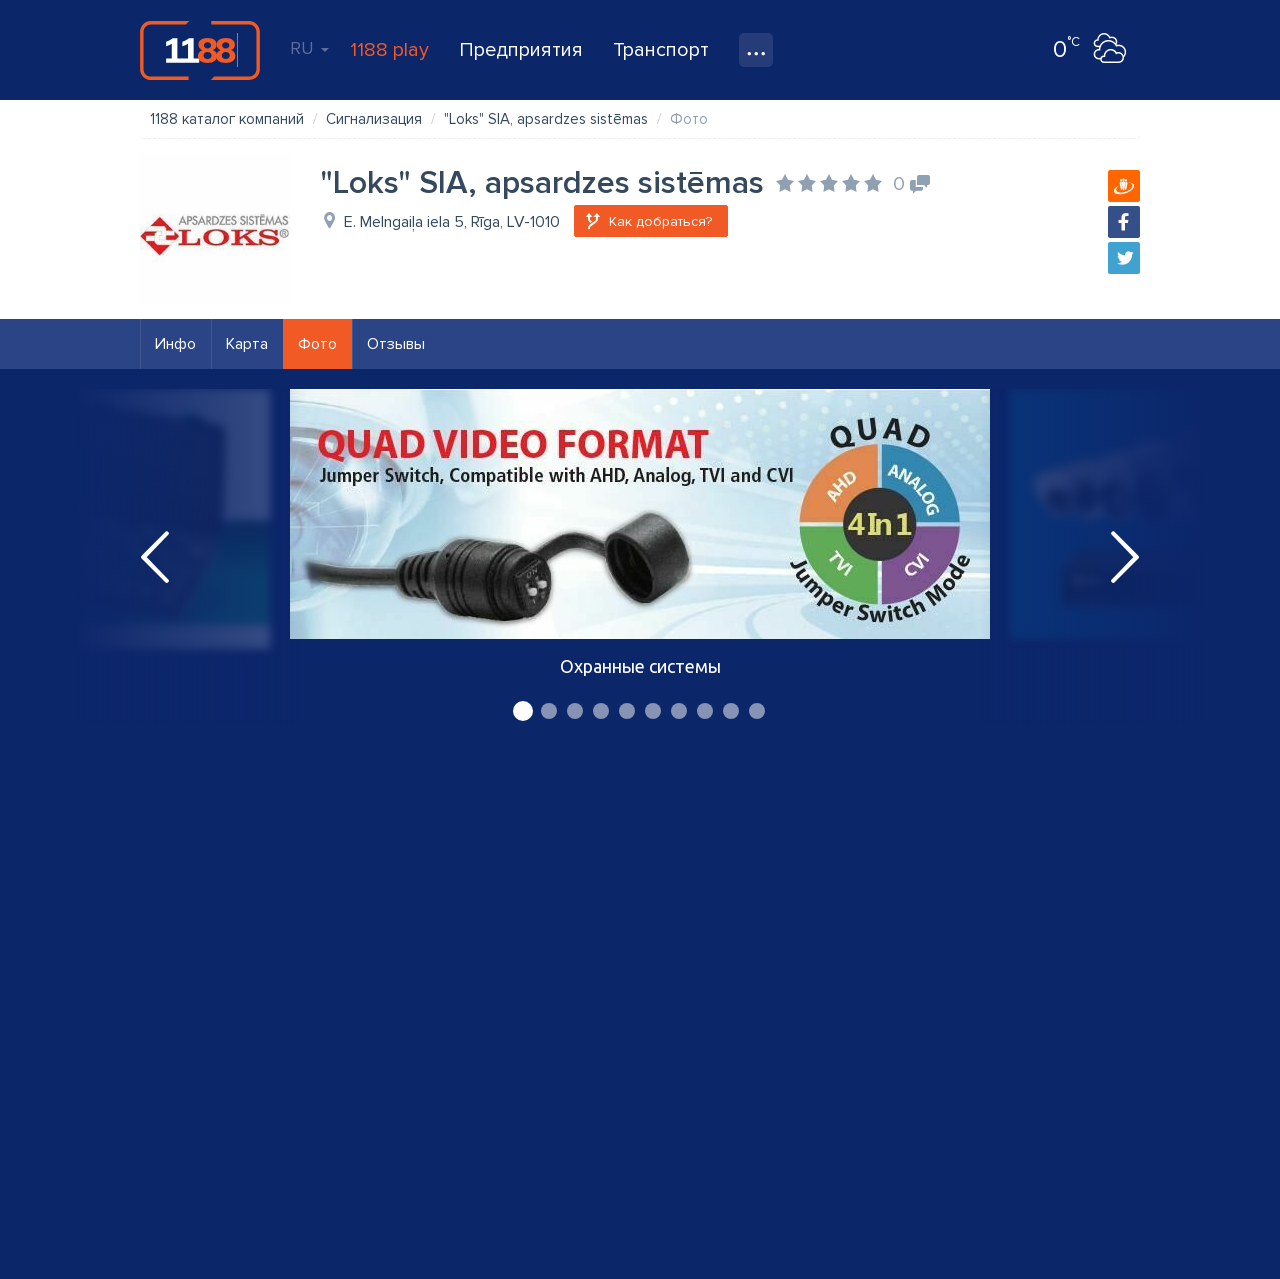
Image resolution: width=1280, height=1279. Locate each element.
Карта (247, 344)
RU (309, 48)
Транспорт (661, 50)
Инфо (175, 344)
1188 (200, 50)
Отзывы (396, 344)
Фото (317, 344)
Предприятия (521, 50)
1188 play (389, 50)
